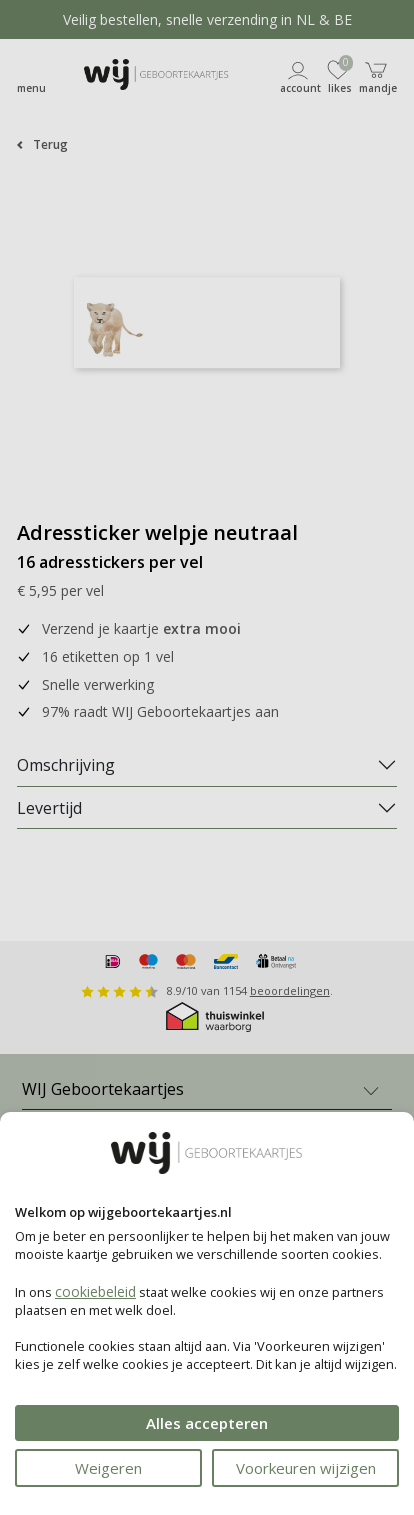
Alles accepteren (207, 1423)
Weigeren (108, 1468)
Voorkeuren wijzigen (306, 1468)
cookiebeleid (95, 1291)
